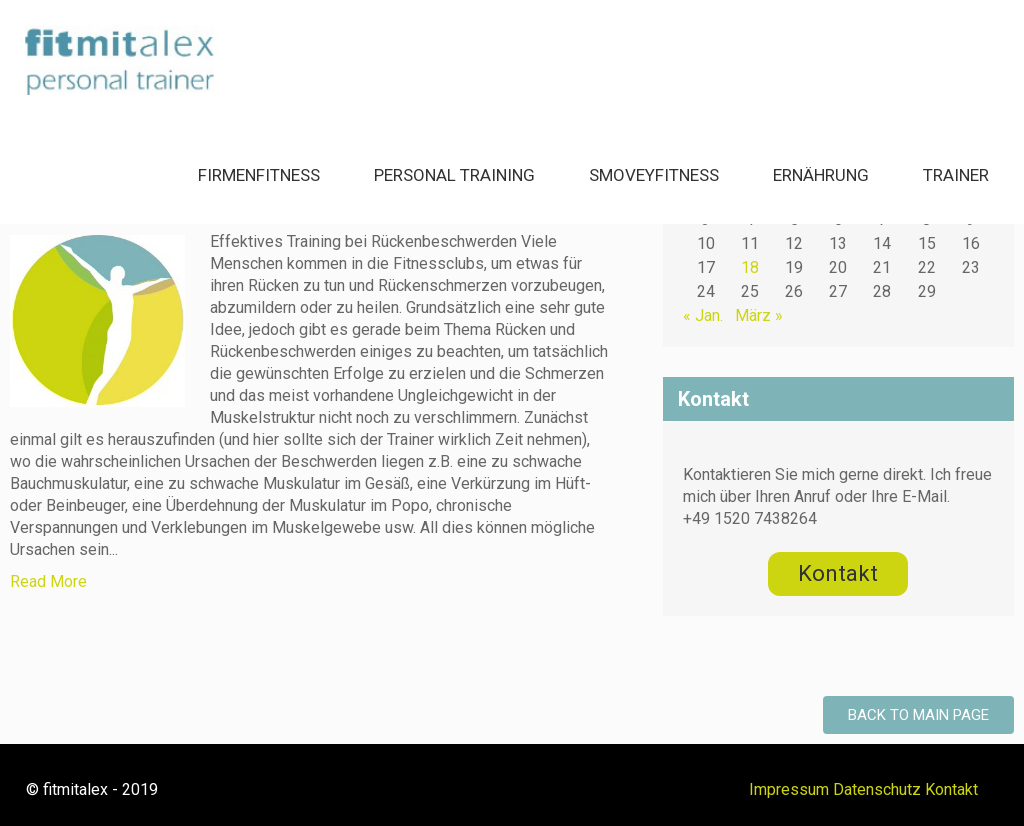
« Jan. (703, 315)
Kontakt (951, 789)
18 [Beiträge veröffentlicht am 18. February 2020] (750, 267)
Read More (48, 581)
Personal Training (454, 175)
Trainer (956, 175)
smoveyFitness (654, 175)
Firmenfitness (259, 175)
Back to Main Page (918, 715)
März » (759, 315)
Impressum (789, 789)
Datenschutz (877, 789)
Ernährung (821, 175)
